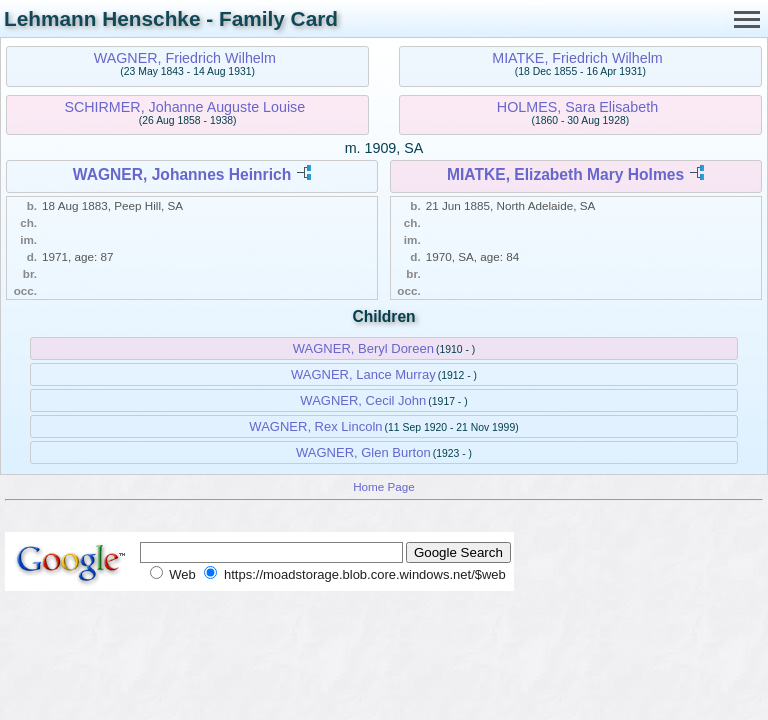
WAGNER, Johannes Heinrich (182, 174)
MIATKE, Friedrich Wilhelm (577, 58)
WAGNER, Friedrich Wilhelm (185, 58)
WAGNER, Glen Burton (363, 452)
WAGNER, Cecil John (363, 400)
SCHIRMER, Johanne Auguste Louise (184, 107)
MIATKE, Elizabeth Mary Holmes (565, 174)
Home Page (384, 486)
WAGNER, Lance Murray (363, 374)
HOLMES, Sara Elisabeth (577, 107)
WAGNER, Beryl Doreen (363, 348)
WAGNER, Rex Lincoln (315, 426)
